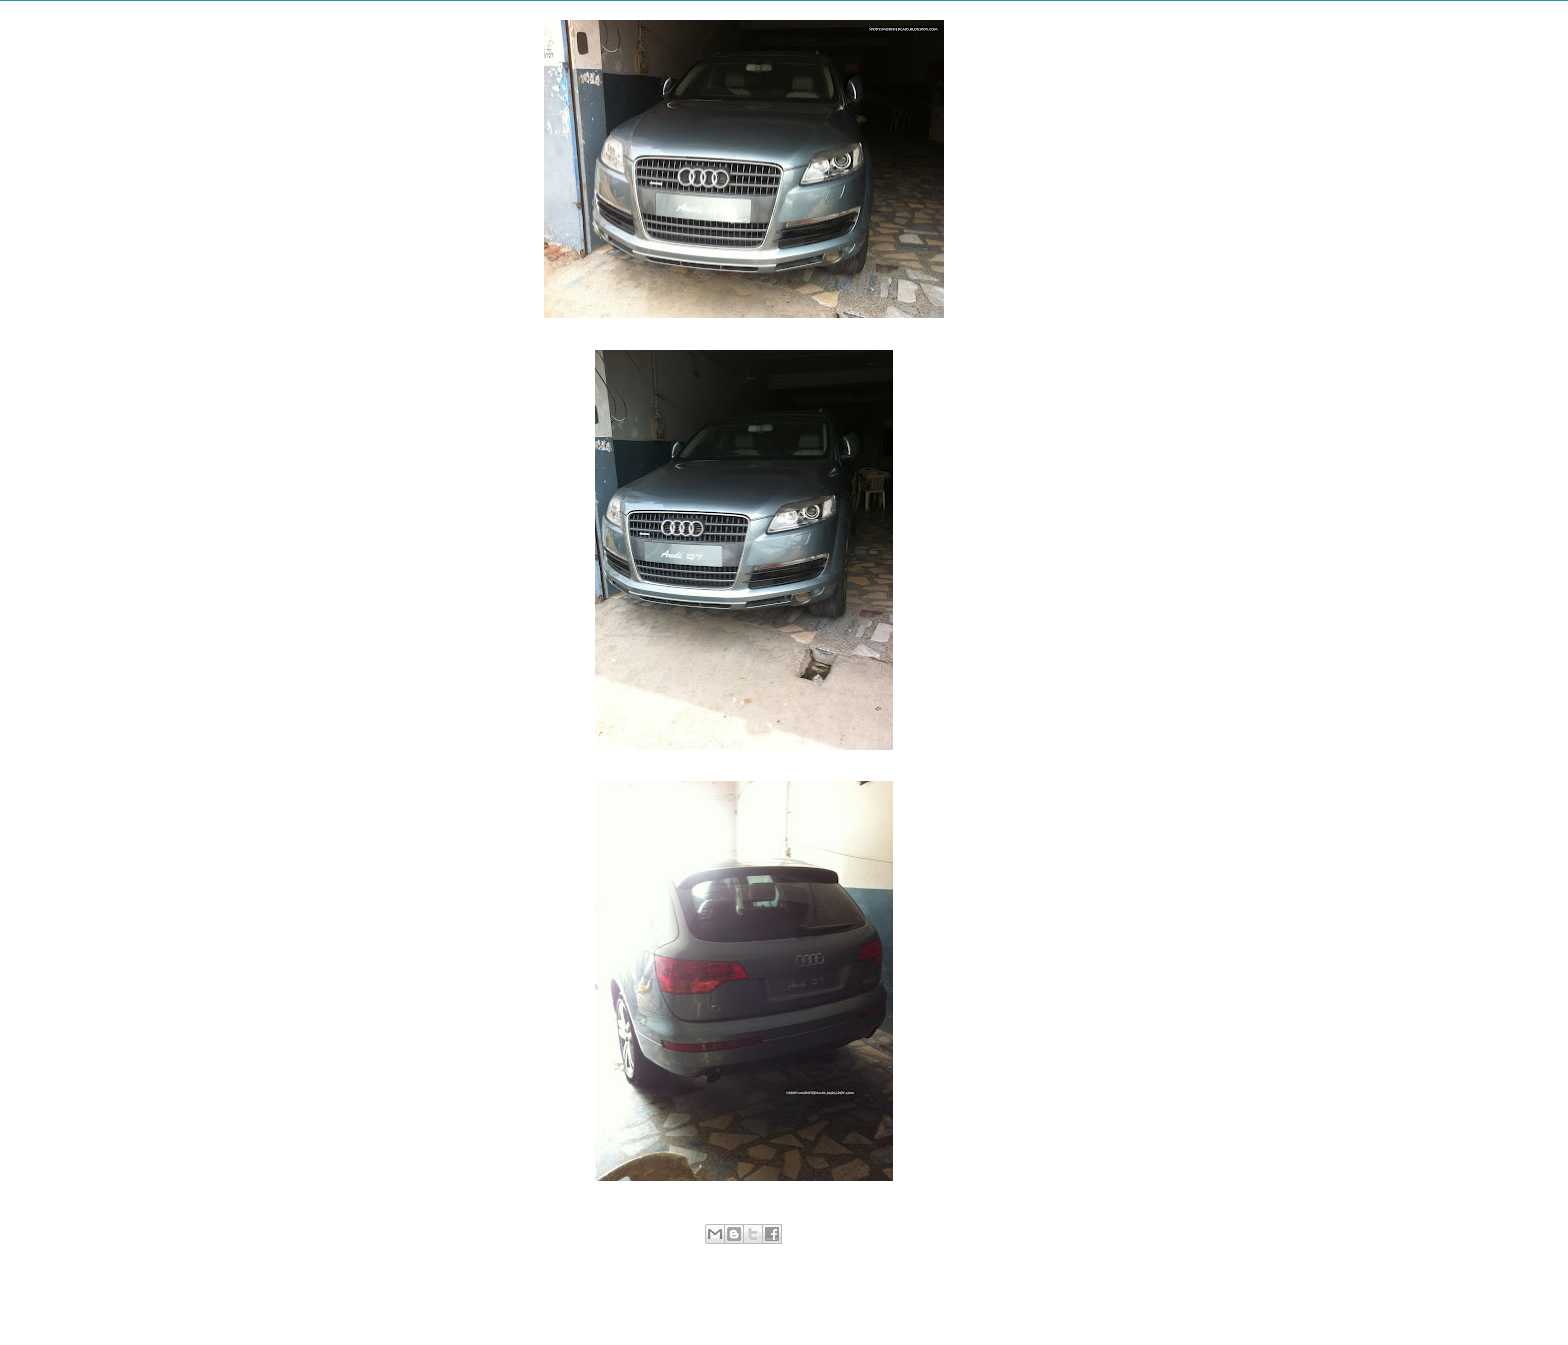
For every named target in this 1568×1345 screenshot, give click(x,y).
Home (747, 1300)
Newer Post (527, 1300)
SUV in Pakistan (905, 1256)
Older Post (963, 1300)
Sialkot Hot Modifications (796, 1256)
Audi (592, 1256)
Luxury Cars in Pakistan (669, 1256)
